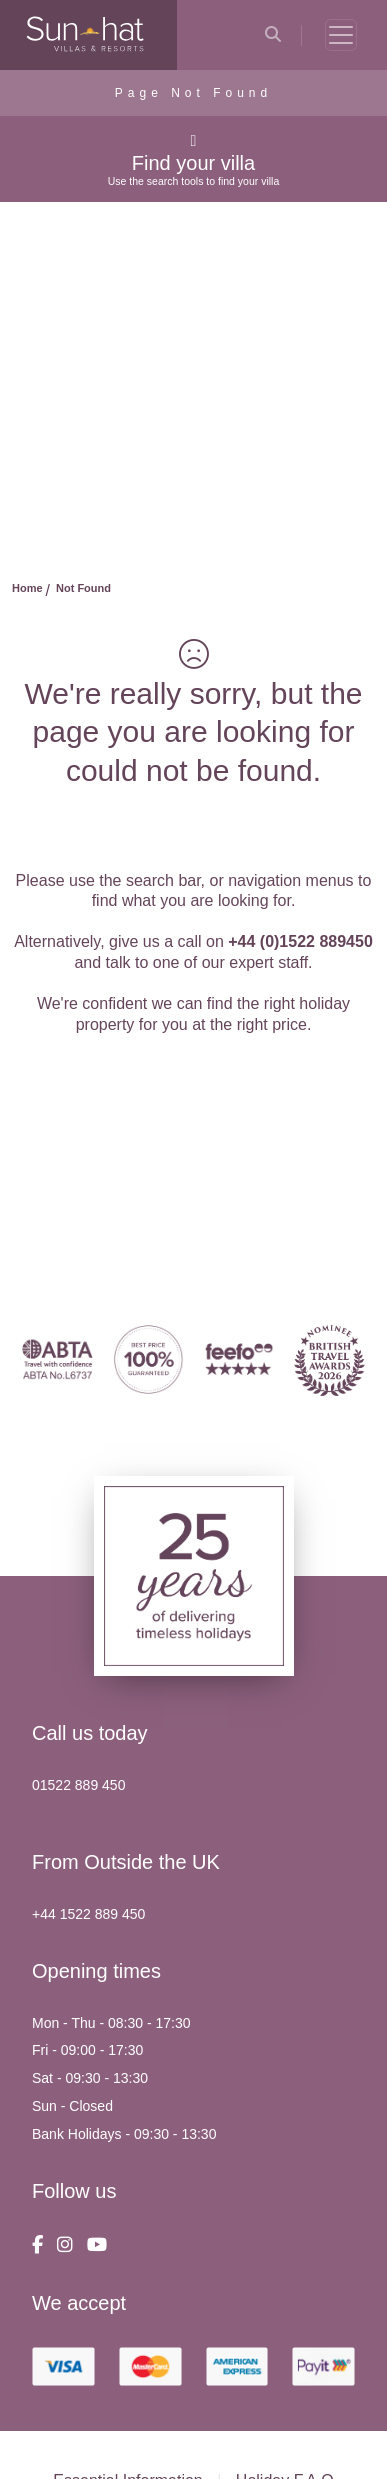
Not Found (83, 588)
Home (27, 588)
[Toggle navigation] (341, 35)
